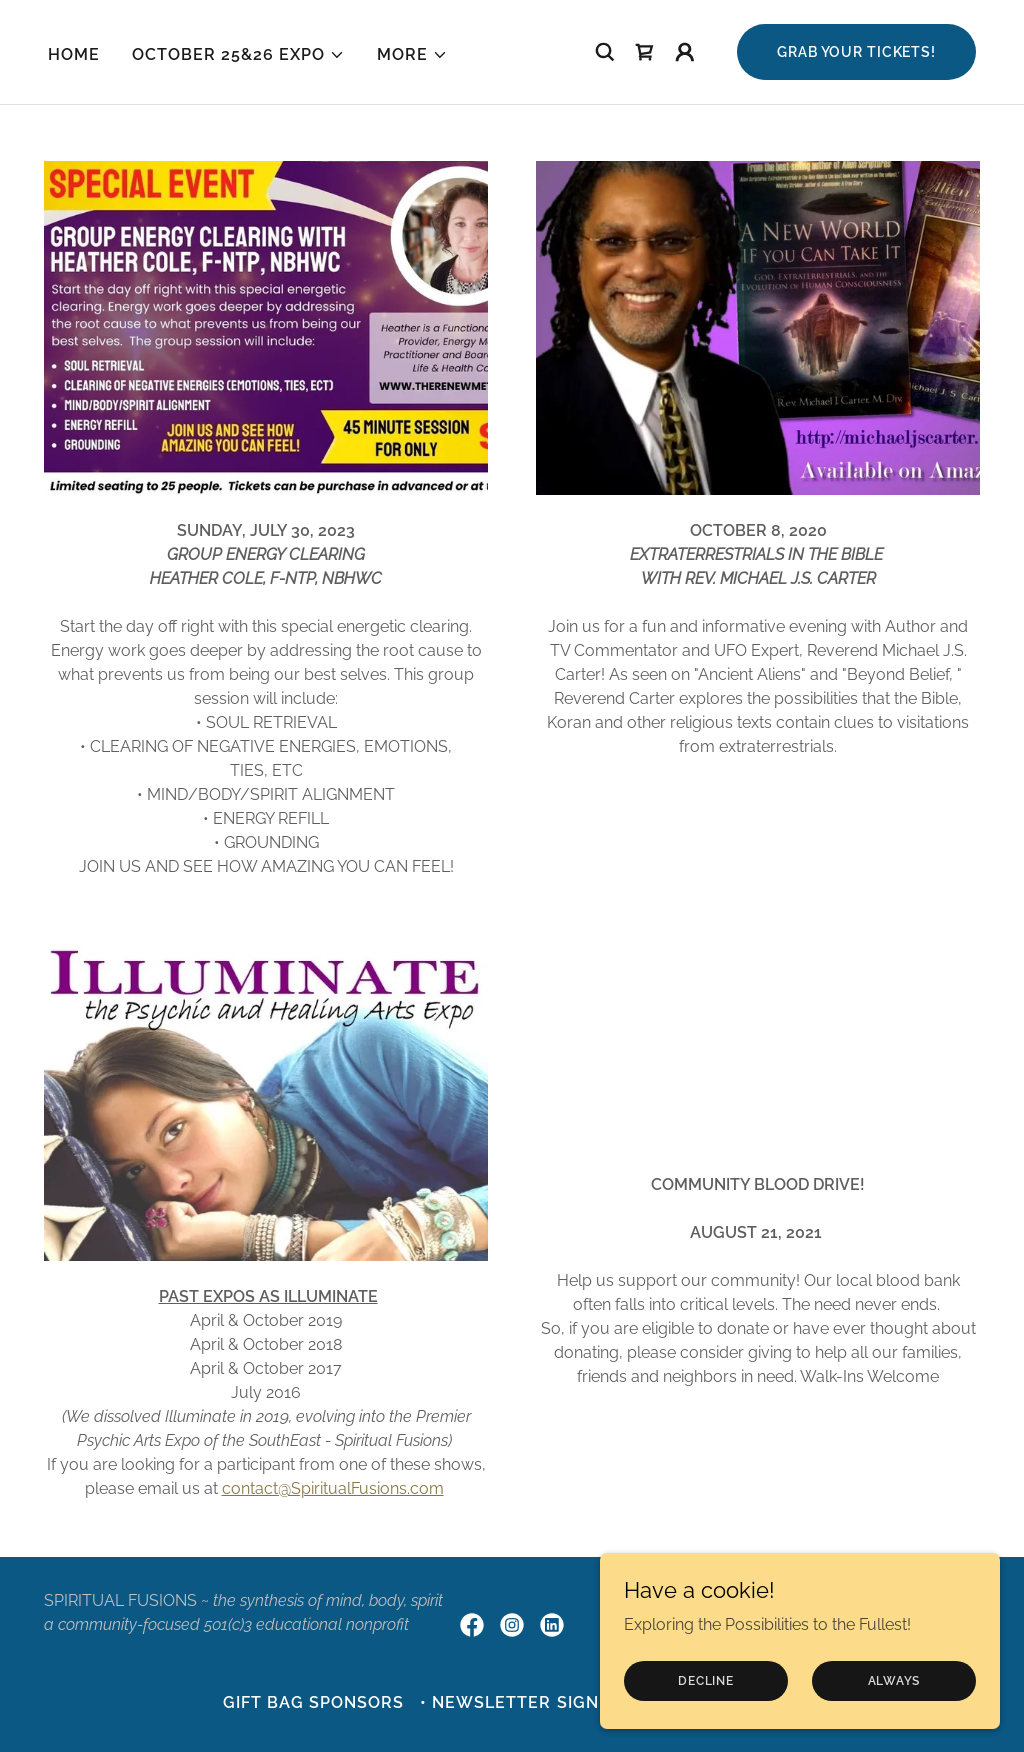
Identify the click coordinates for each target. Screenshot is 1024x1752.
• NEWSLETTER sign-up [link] (525, 1702)
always (894, 1680)
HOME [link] (74, 54)
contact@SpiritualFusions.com (333, 1488)
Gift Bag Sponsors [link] (313, 1702)
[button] (238, 55)
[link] (645, 52)
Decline (705, 1680)
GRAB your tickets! (856, 52)
